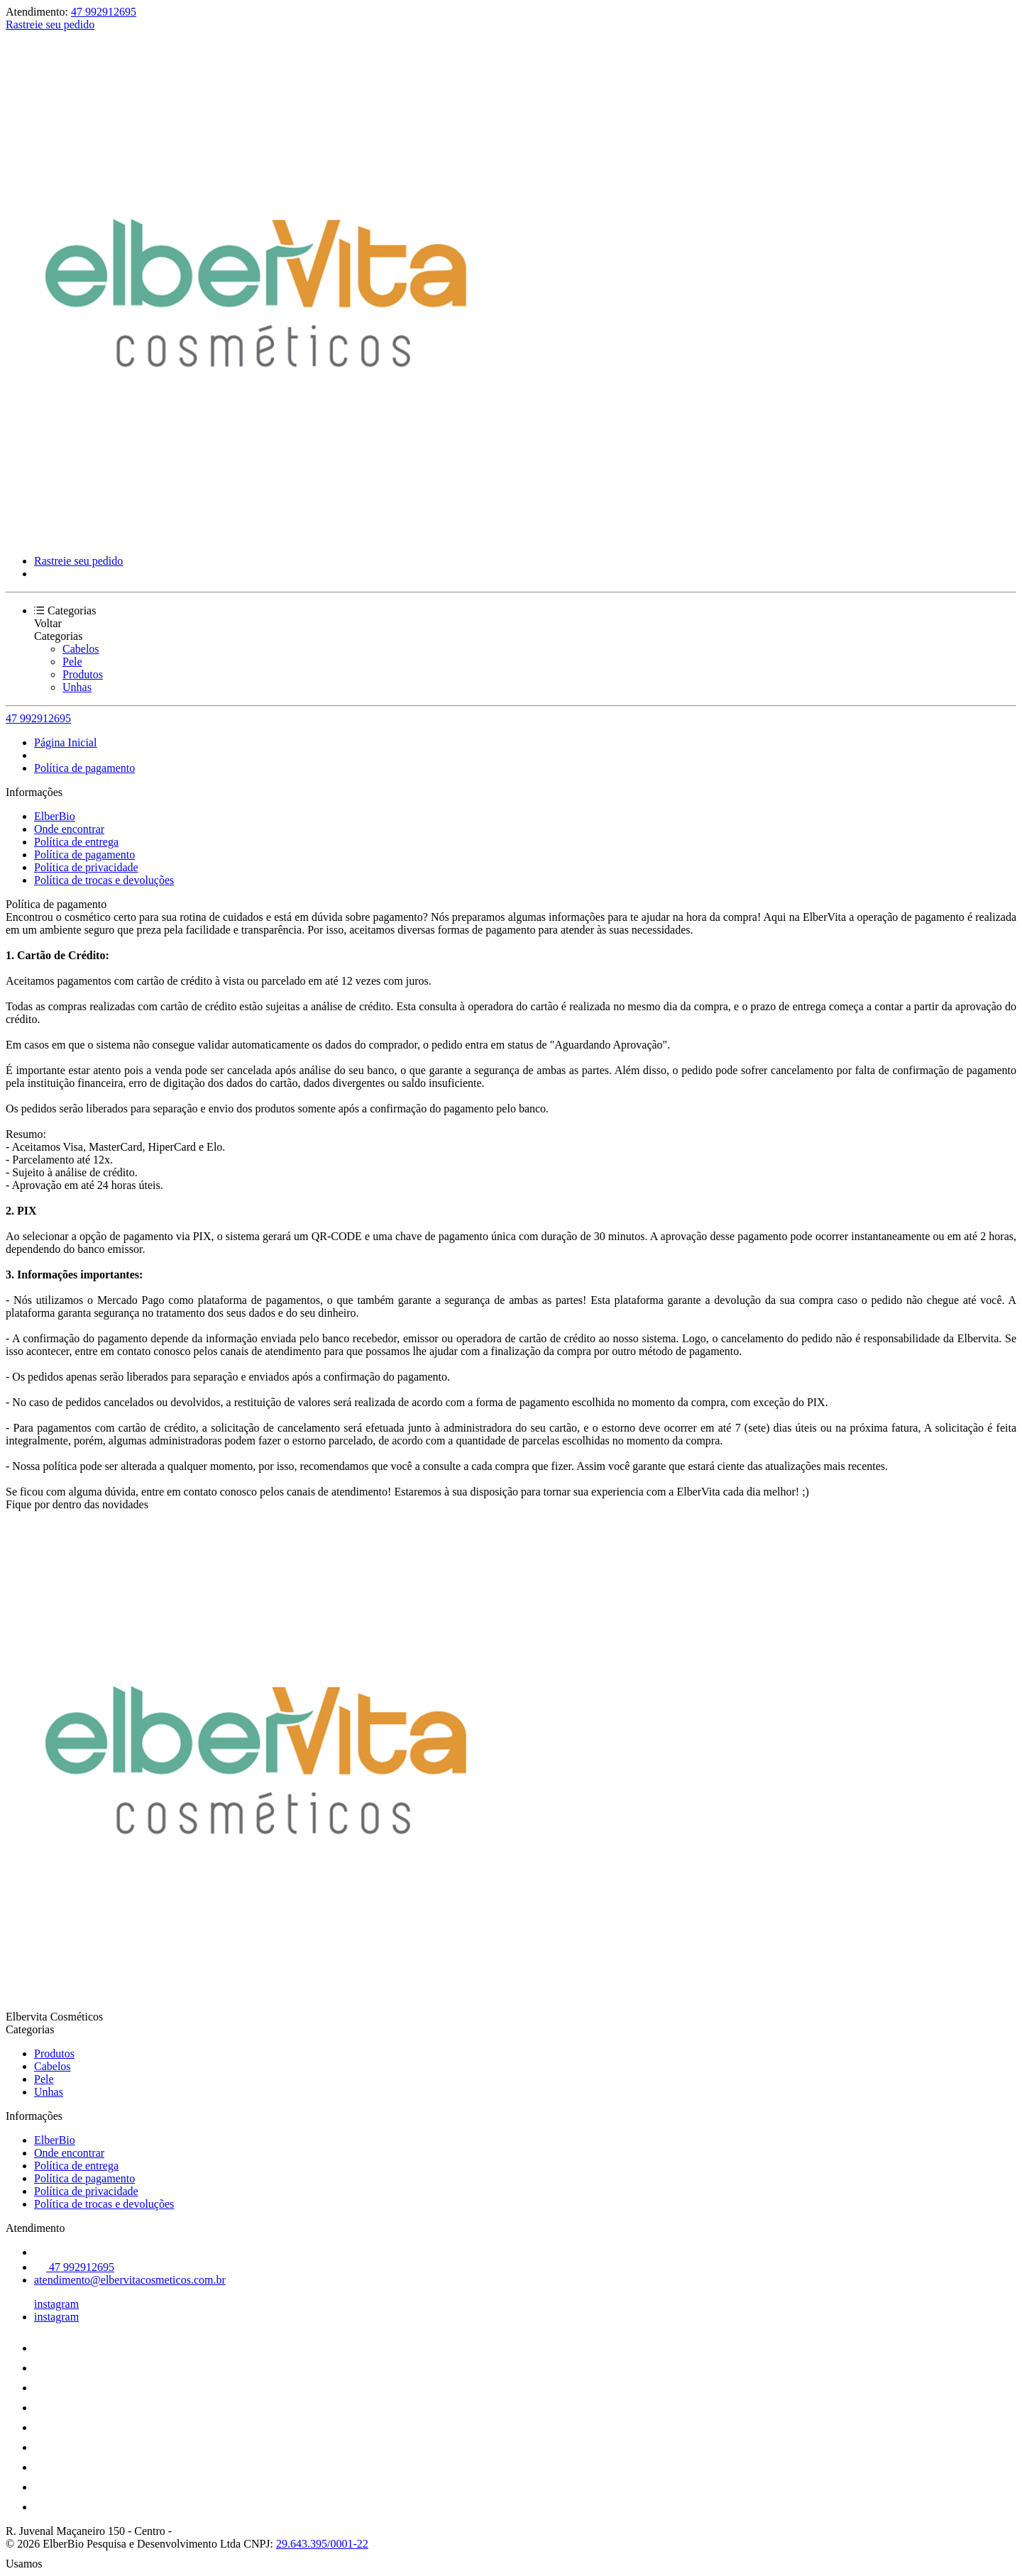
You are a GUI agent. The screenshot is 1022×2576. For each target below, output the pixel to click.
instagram (56, 2304)
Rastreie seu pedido (50, 24)
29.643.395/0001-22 (322, 2544)
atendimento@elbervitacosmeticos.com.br (130, 2280)
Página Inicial (65, 742)
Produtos (82, 674)
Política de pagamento (84, 768)
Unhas (77, 687)
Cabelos (80, 649)
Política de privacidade (86, 867)
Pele (72, 662)
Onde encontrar (69, 829)
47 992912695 (103, 12)
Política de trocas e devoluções (104, 880)
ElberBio (54, 816)
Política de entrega (76, 842)
